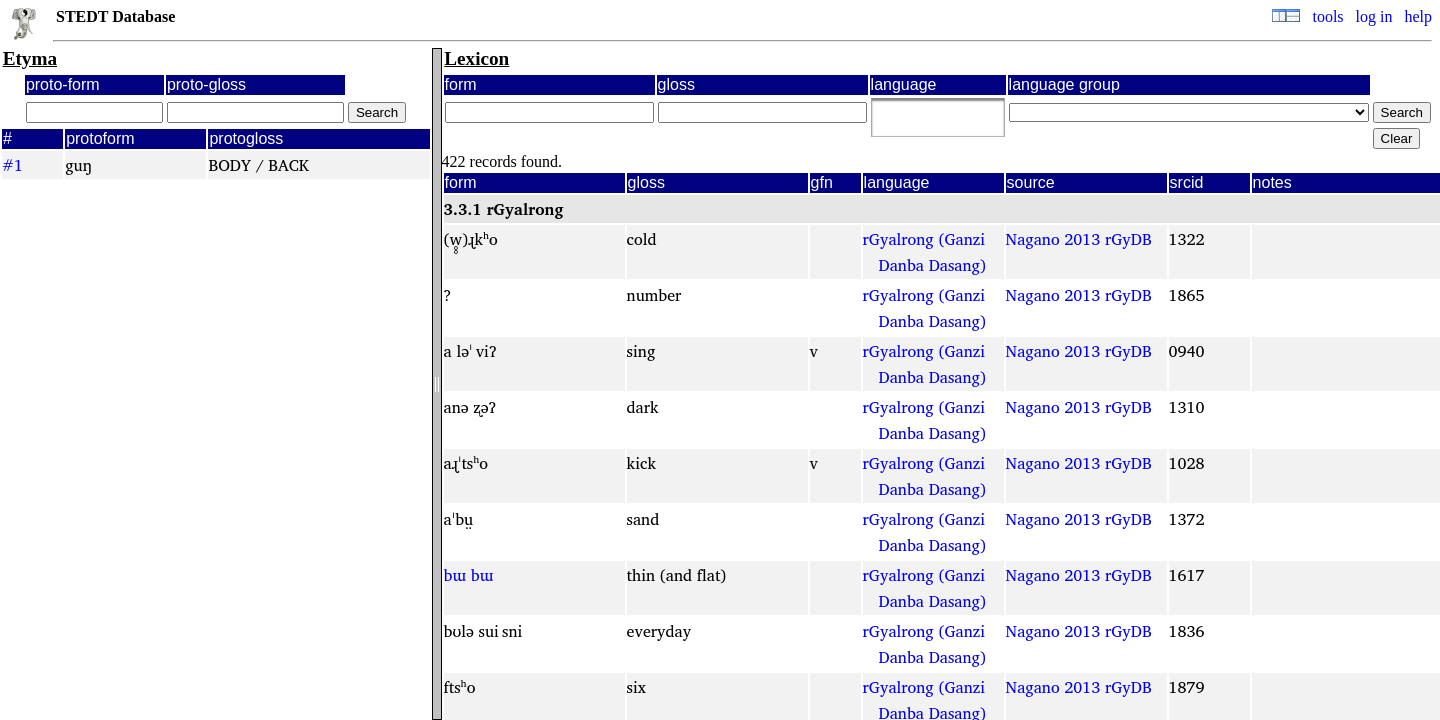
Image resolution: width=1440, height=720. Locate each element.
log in (1374, 16)
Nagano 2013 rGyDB (1079, 239)
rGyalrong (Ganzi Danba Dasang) (924, 252)
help (1418, 16)
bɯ (455, 575)
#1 (12, 165)
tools (1327, 16)
